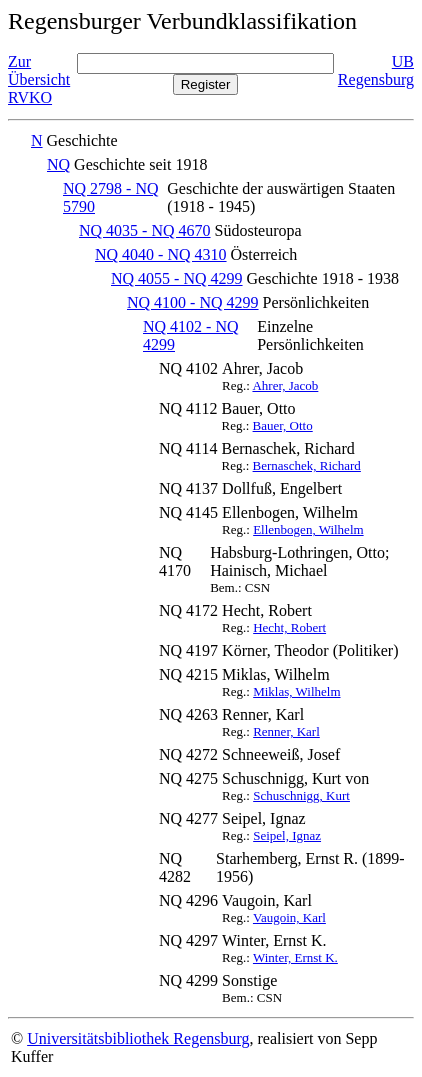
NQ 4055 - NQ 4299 (177, 278)
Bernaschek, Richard (307, 465)
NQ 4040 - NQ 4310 (161, 254)
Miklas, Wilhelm (296, 691)
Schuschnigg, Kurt (301, 795)
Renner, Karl (286, 731)
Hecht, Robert (289, 627)
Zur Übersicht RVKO (39, 79)
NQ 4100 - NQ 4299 (193, 302)
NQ (58, 164)
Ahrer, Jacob (285, 385)
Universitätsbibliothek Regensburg (138, 1038)
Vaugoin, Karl (289, 917)
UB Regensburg (376, 70)
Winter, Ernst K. (295, 957)
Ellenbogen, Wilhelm (308, 529)
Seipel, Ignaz (287, 835)
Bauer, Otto (283, 425)
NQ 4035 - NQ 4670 (145, 230)
